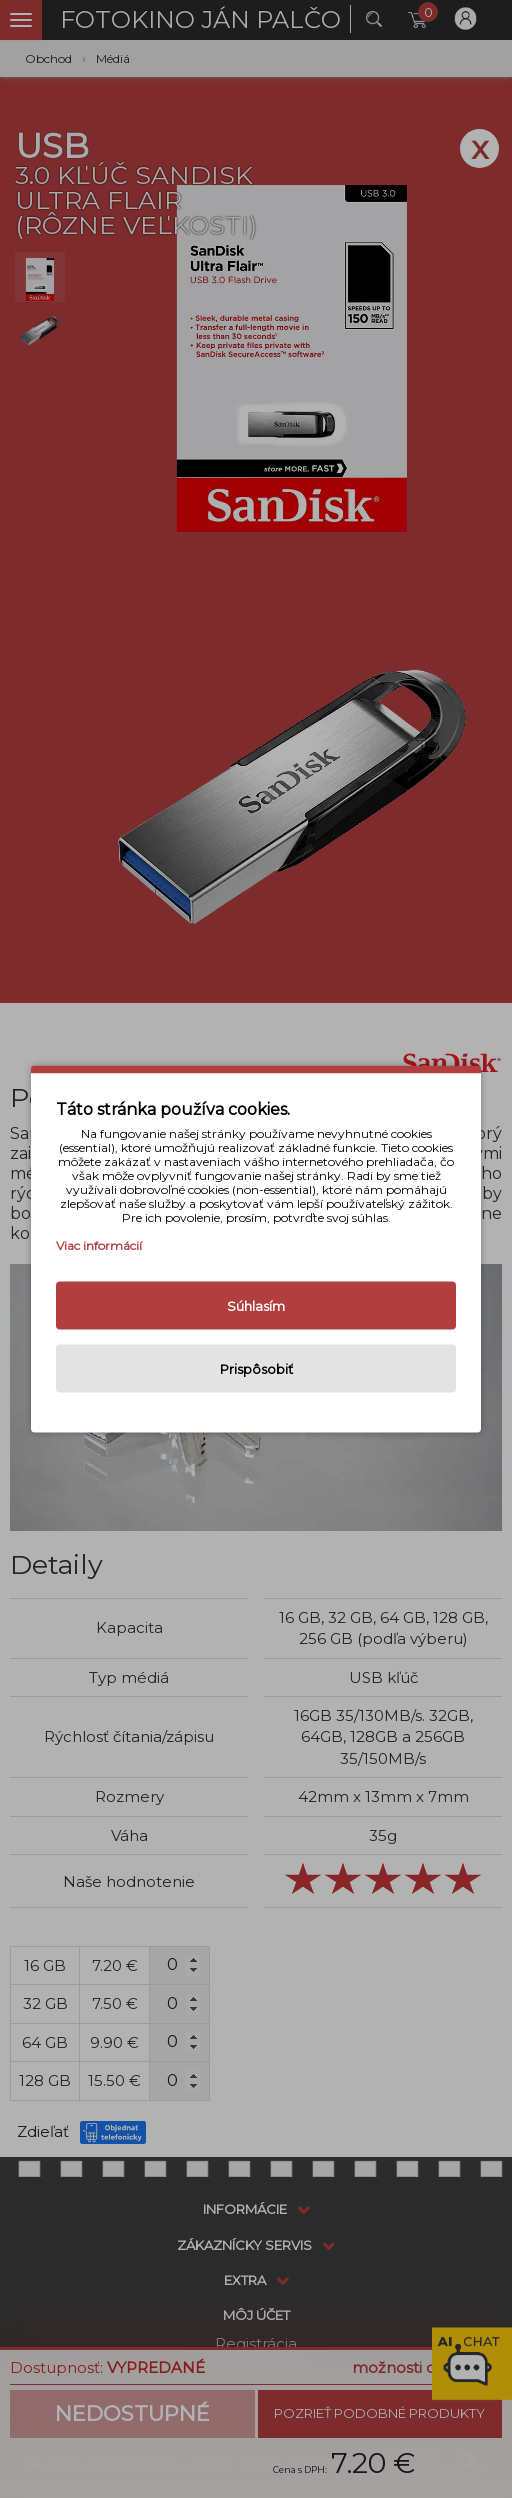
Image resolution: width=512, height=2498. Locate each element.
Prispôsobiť (256, 1369)
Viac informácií (99, 1245)
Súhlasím (256, 1306)
